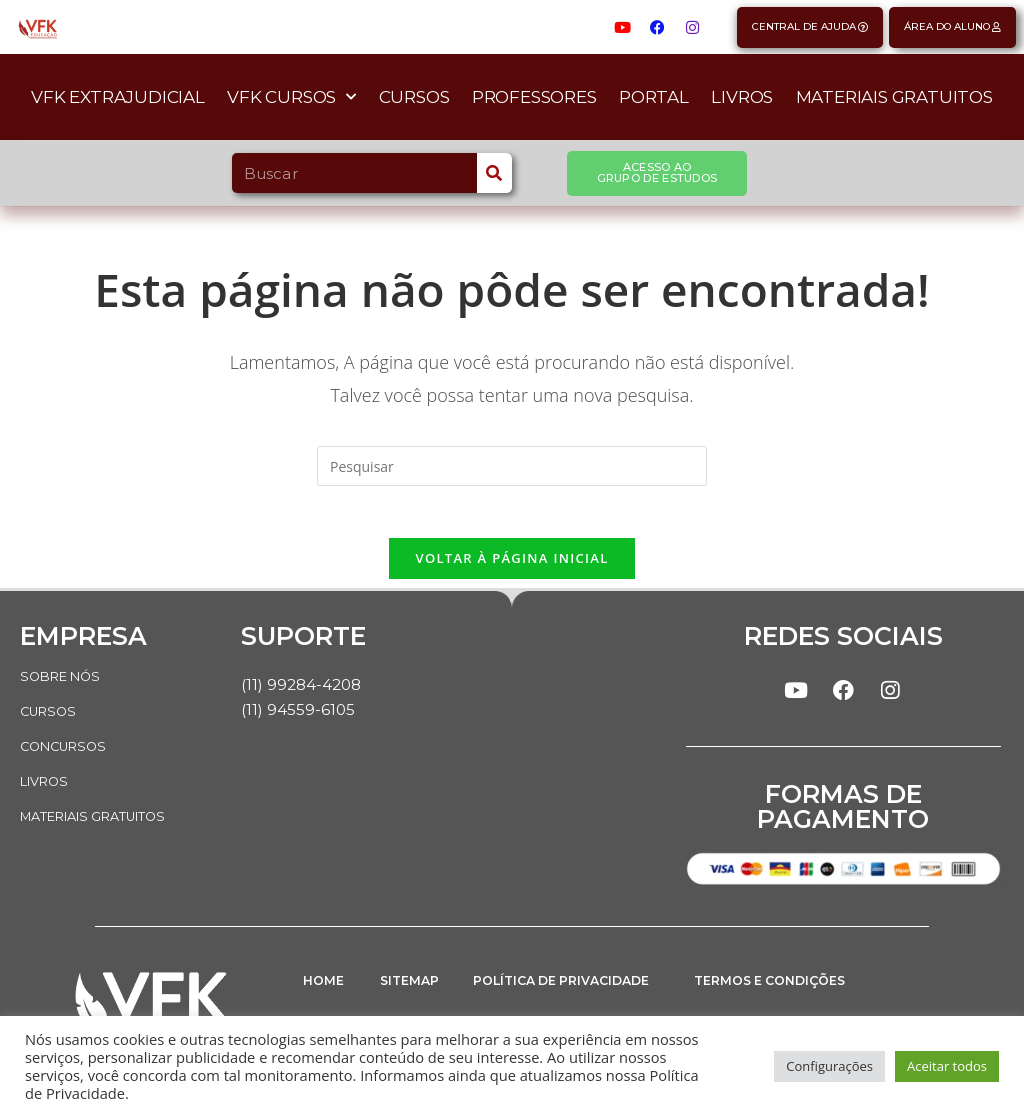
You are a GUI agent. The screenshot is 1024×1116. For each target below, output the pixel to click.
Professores (534, 97)
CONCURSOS (68, 752)
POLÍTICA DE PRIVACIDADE (526, 1003)
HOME (326, 995)
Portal (654, 97)
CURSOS (51, 718)
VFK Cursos (291, 97)
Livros (742, 97)
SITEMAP (415, 995)
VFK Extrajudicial (118, 97)
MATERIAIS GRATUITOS (105, 820)
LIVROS (48, 786)
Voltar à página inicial (511, 566)
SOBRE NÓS (65, 684)
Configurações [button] (829, 1066)
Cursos (414, 97)
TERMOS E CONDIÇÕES (782, 995)
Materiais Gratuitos (894, 97)
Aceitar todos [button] (947, 1066)
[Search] (494, 173)
